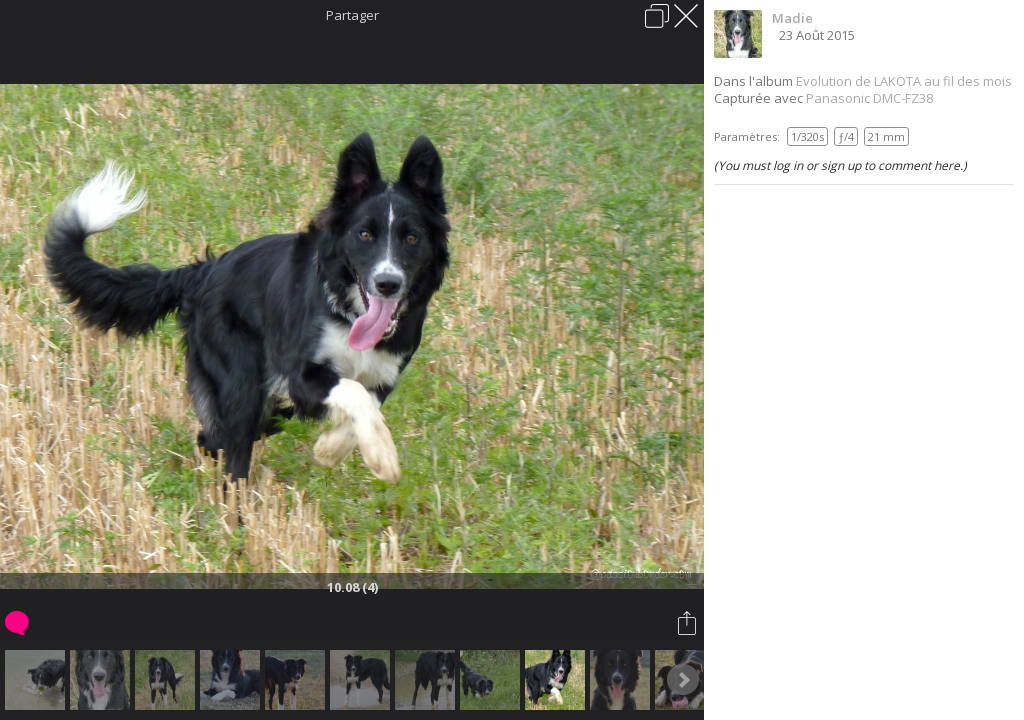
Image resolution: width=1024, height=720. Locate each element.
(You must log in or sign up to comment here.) (840, 165)
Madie (792, 18)
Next (683, 680)
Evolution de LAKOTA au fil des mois (904, 81)
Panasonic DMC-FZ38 (869, 98)
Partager (352, 15)
